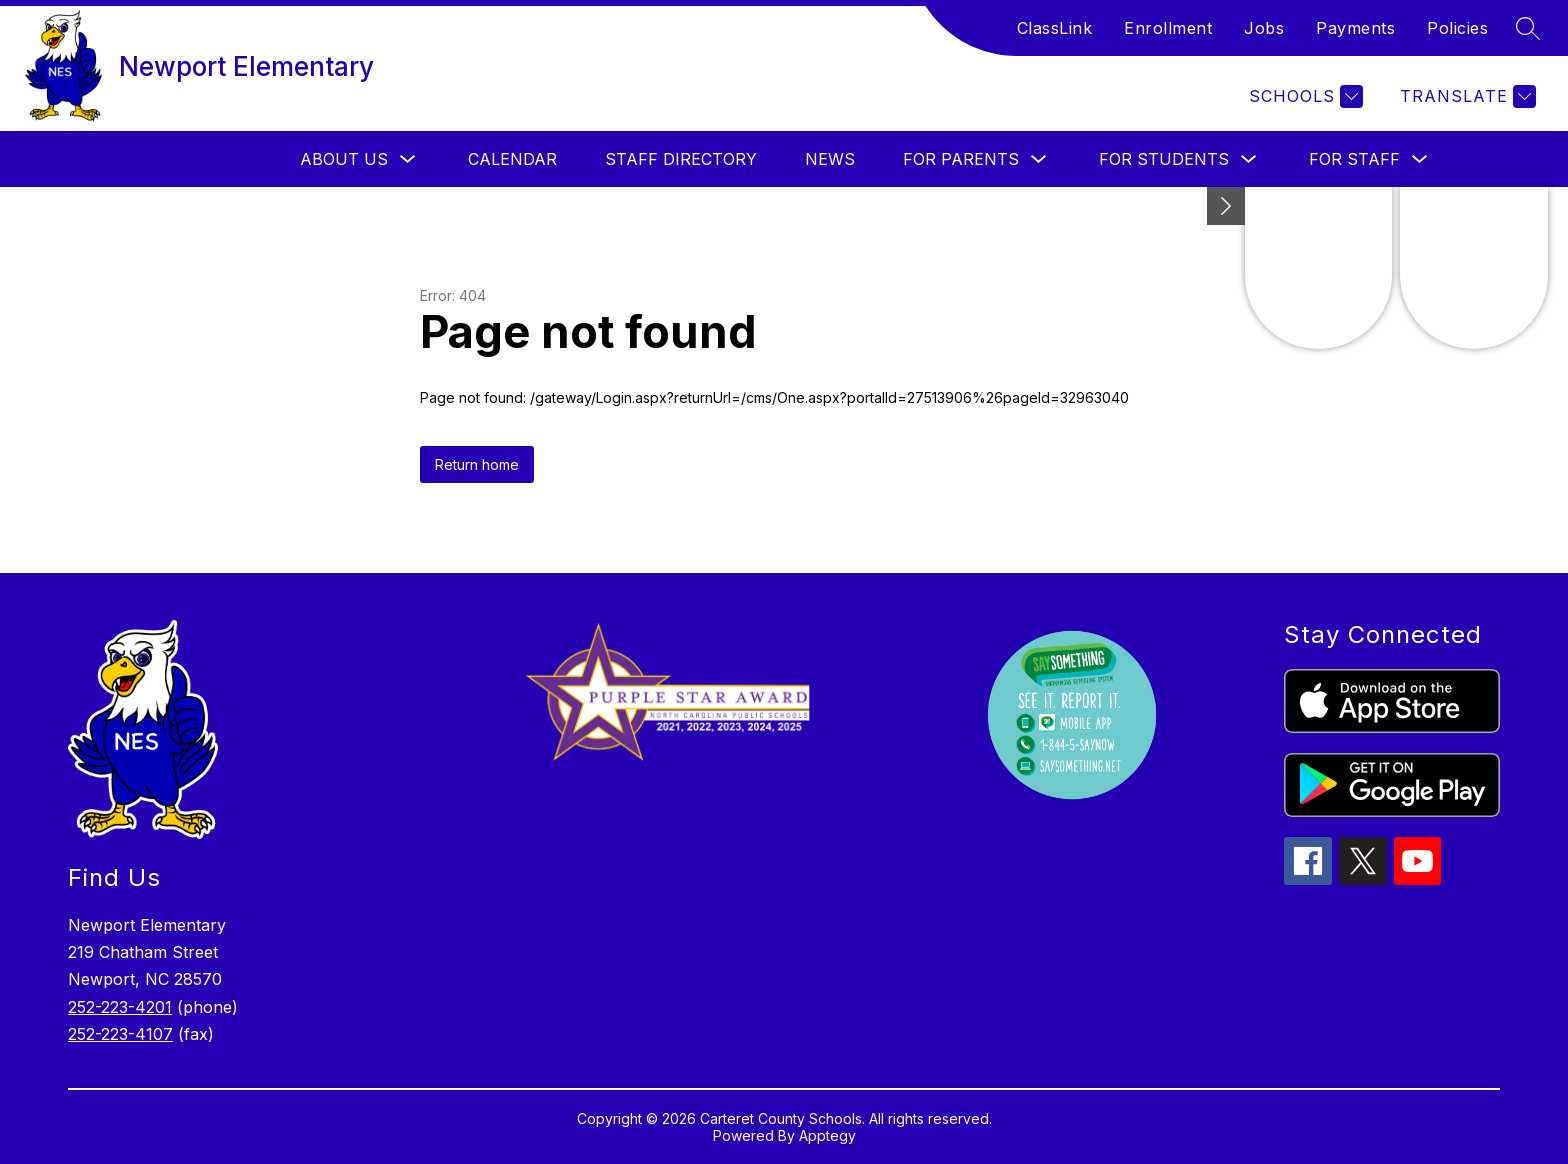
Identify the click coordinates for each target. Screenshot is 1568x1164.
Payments (1355, 28)
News (830, 159)
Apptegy (827, 1135)
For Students (1164, 159)
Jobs (1264, 28)
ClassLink (1055, 28)
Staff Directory (681, 159)
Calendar (512, 159)
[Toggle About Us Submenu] (408, 159)
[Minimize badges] (1226, 206)
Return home (477, 464)
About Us (344, 159)
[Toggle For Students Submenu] (1249, 159)
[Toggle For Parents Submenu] (1039, 159)
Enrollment (1168, 28)
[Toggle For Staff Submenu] (1420, 159)
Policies (1457, 28)
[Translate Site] (1465, 96)
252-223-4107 (120, 1034)
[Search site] (1528, 28)
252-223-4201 (120, 1007)
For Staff (1354, 159)
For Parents (961, 159)
